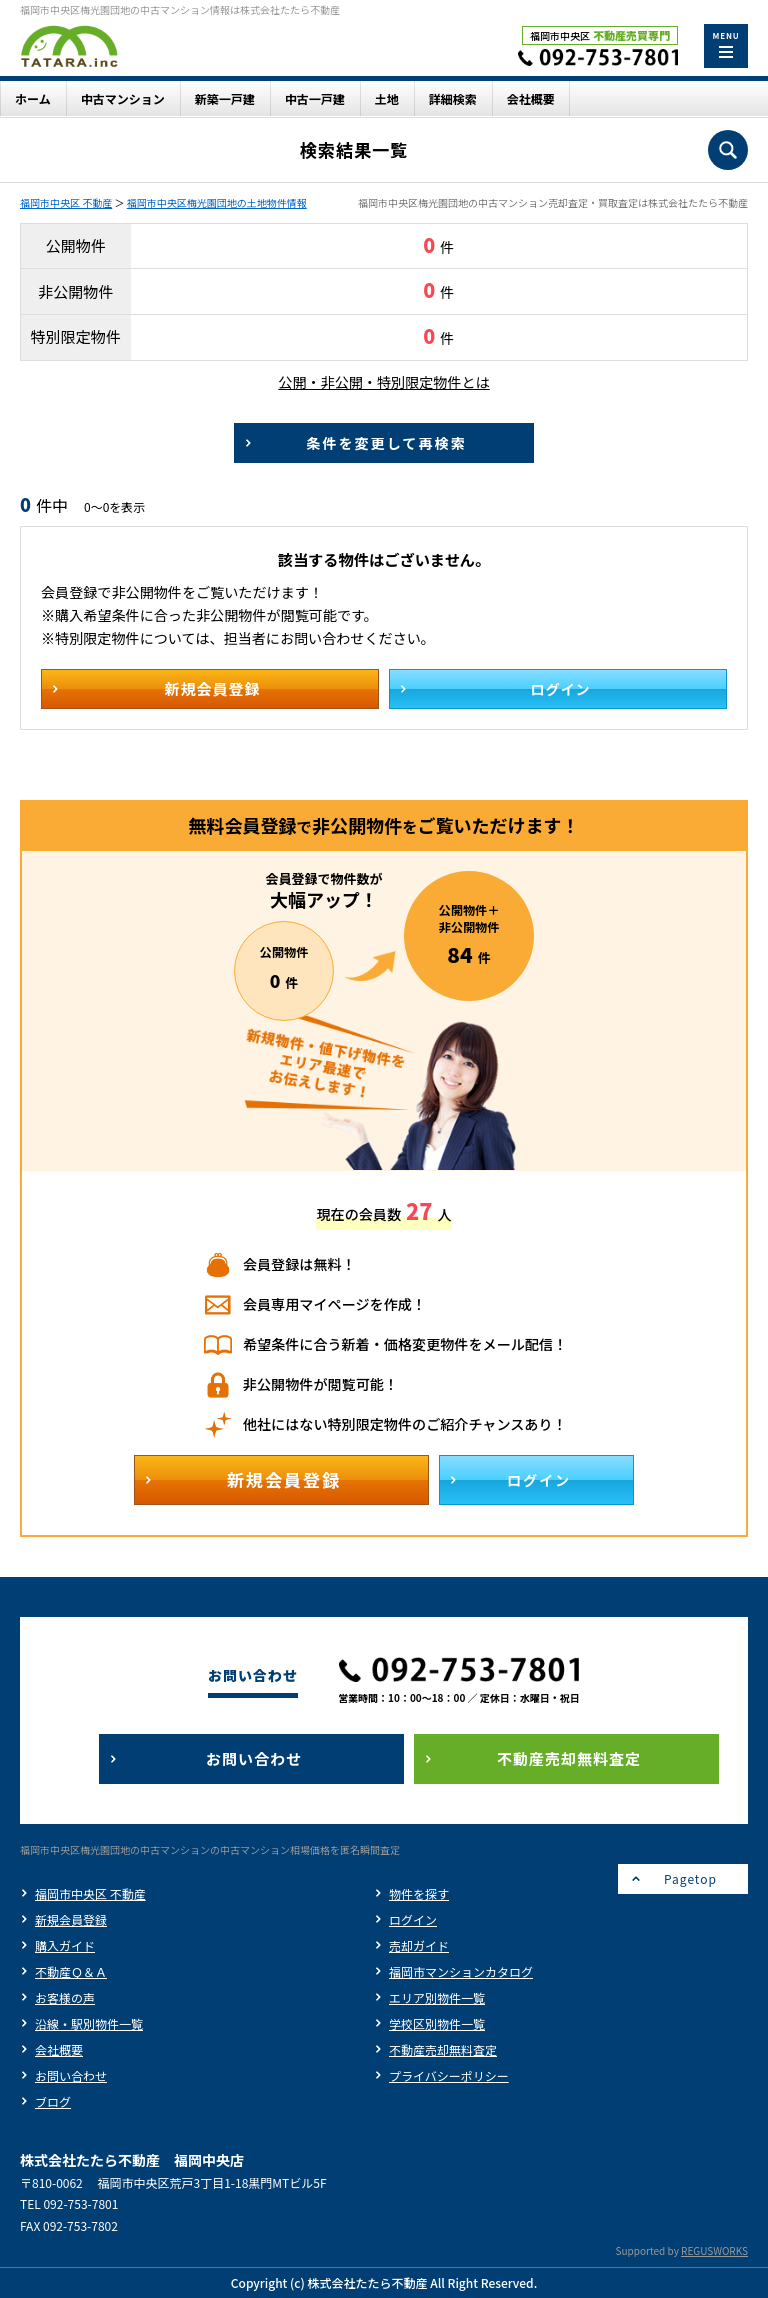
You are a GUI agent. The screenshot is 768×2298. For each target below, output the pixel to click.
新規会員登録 (71, 1919)
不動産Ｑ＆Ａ (71, 1971)
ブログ (53, 2101)
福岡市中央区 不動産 (66, 202)
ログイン (413, 1919)
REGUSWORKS (714, 2250)
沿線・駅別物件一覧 (89, 2023)
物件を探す (419, 1893)
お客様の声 (65, 1997)
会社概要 (59, 2049)
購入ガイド (65, 1945)
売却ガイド (419, 1945)
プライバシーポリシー (449, 2075)
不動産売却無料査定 (443, 2049)
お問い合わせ (71, 2075)
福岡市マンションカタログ (461, 1971)
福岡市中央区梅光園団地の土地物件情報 (217, 202)
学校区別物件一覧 (437, 2023)
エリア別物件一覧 (437, 1997)
